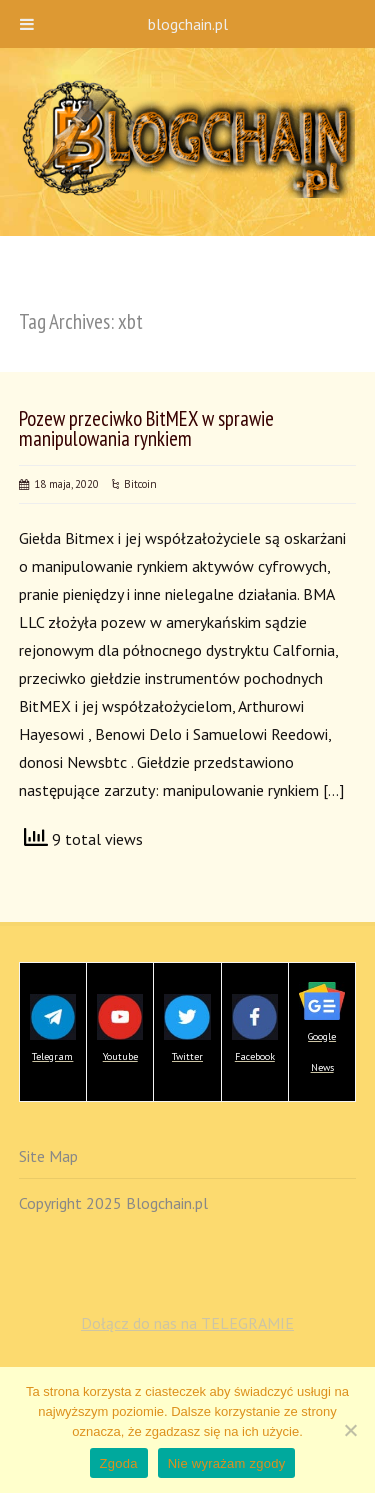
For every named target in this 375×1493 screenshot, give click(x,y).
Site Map (48, 1156)
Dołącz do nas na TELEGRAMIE (187, 1323)
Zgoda (119, 1463)
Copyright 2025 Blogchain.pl (113, 1203)
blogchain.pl (188, 24)
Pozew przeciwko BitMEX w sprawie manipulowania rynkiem (146, 429)
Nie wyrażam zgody (227, 1463)
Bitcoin (140, 484)
